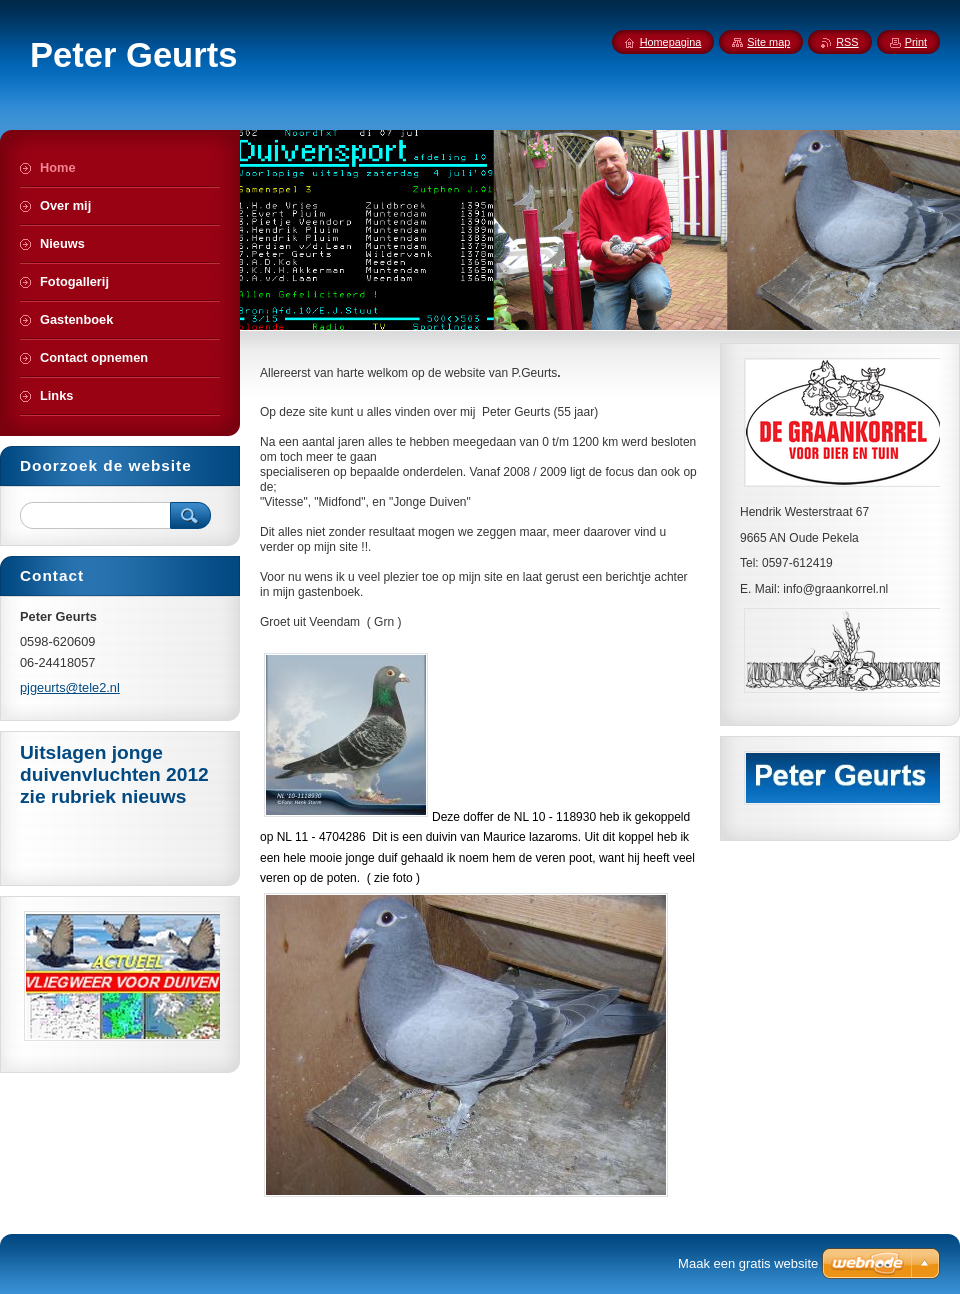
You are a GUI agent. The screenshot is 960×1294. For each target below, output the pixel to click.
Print (916, 42)
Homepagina (671, 42)
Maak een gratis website (748, 1263)
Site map (768, 42)
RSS (847, 42)
